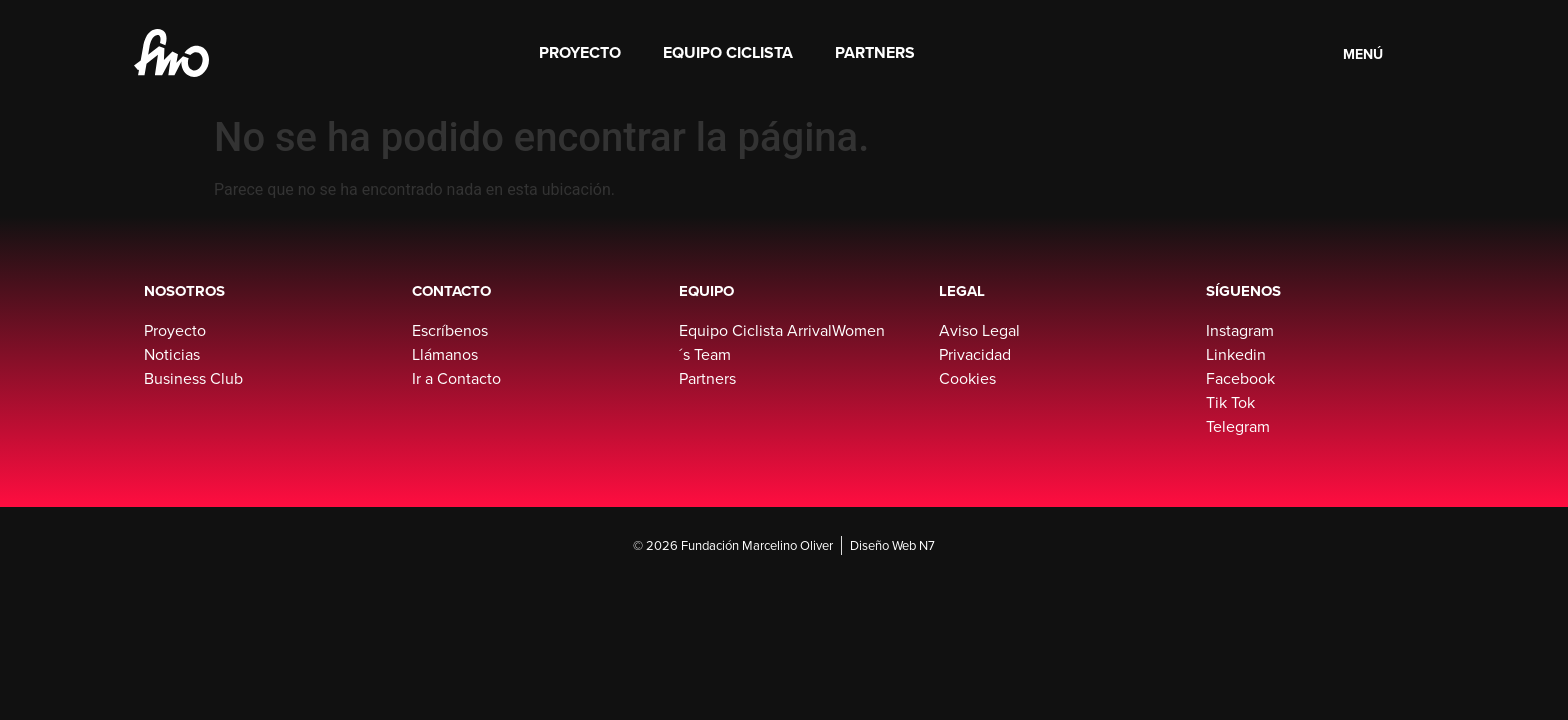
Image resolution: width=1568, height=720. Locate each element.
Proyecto (580, 52)
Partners (875, 52)
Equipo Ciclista (728, 52)
